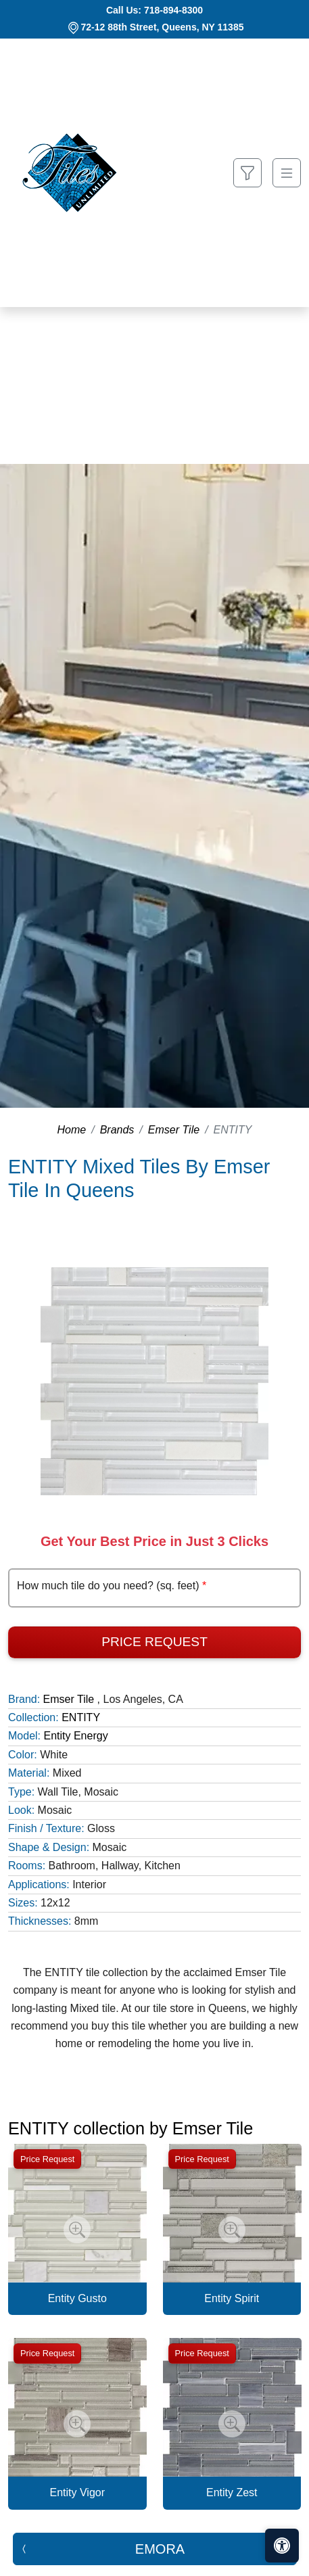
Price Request (154, 1642)
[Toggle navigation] (286, 172)
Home (72, 1129)
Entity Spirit (231, 2298)
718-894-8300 (173, 10)
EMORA (160, 2549)
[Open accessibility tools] (282, 2545)
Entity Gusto (77, 2298)
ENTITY (81, 1717)
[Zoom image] (77, 2229)
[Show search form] (247, 172)
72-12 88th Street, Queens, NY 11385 (162, 27)
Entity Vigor (77, 2492)
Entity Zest (232, 2492)
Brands (117, 1129)
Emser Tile (173, 1129)
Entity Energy (75, 1735)
